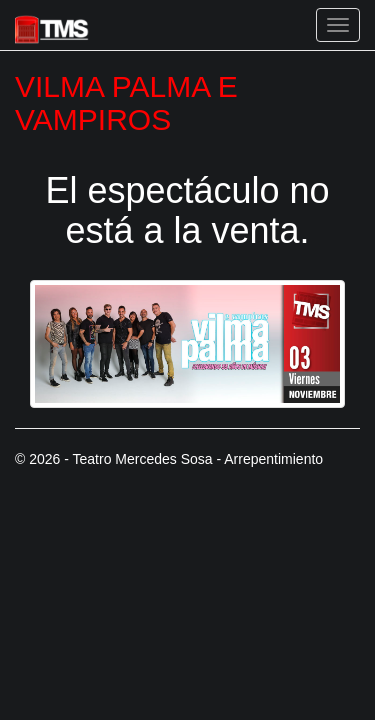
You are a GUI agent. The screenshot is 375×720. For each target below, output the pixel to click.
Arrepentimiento (273, 459)
